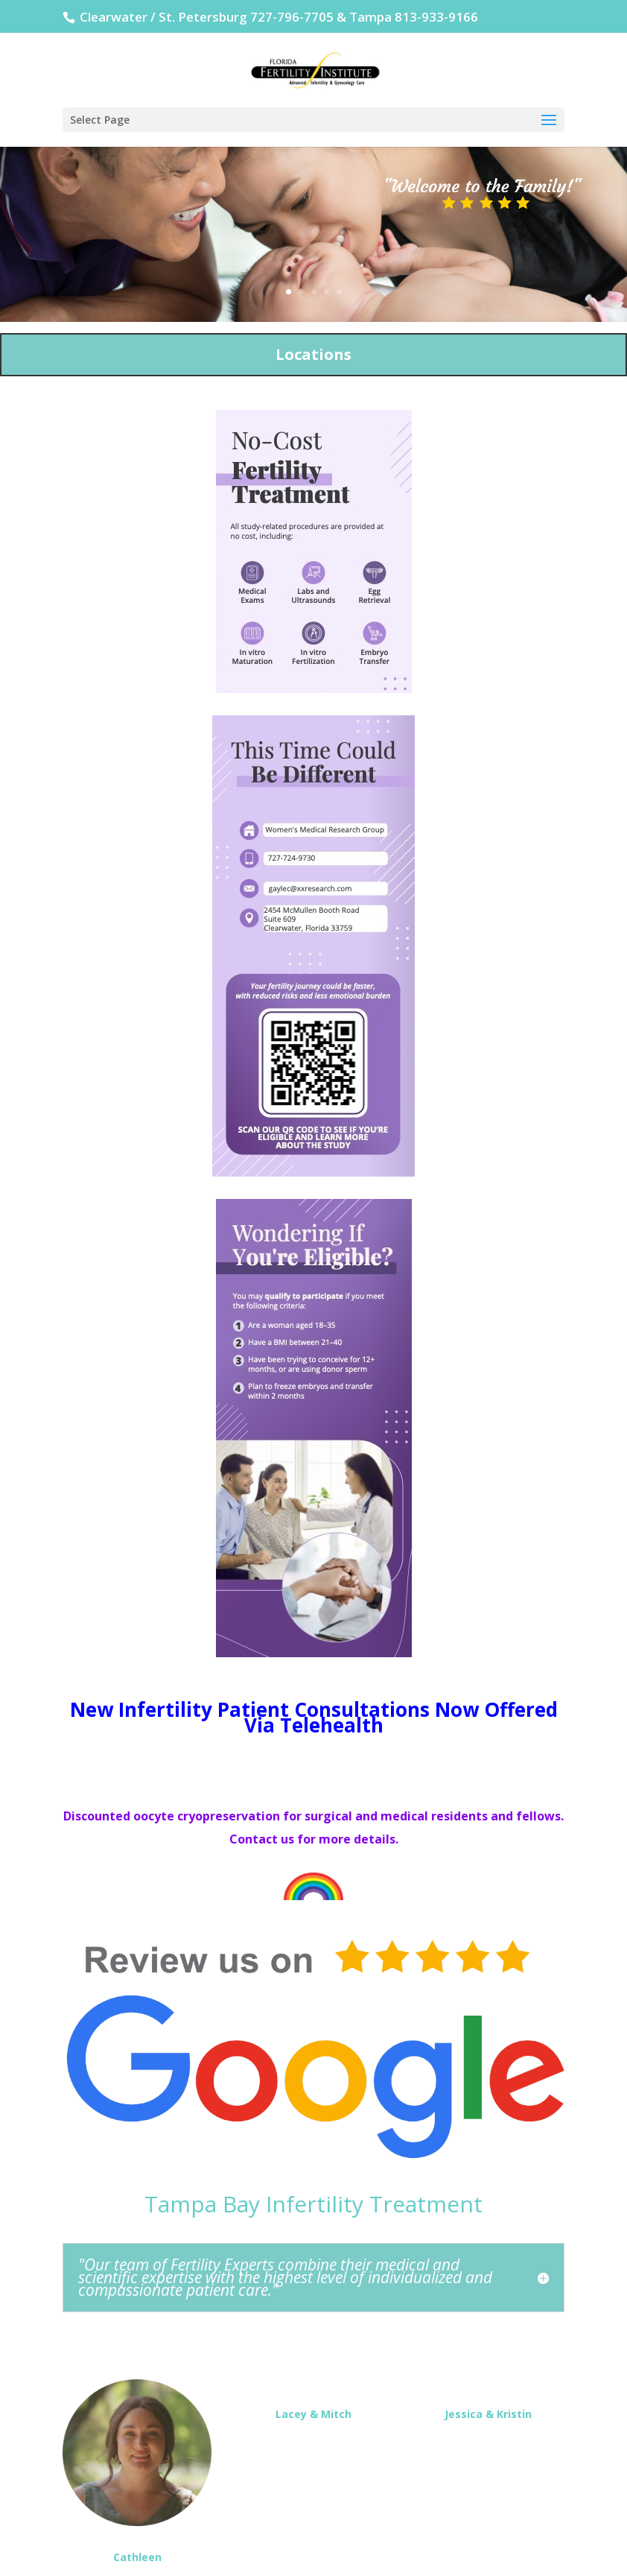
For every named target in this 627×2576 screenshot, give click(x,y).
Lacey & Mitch (313, 2414)
